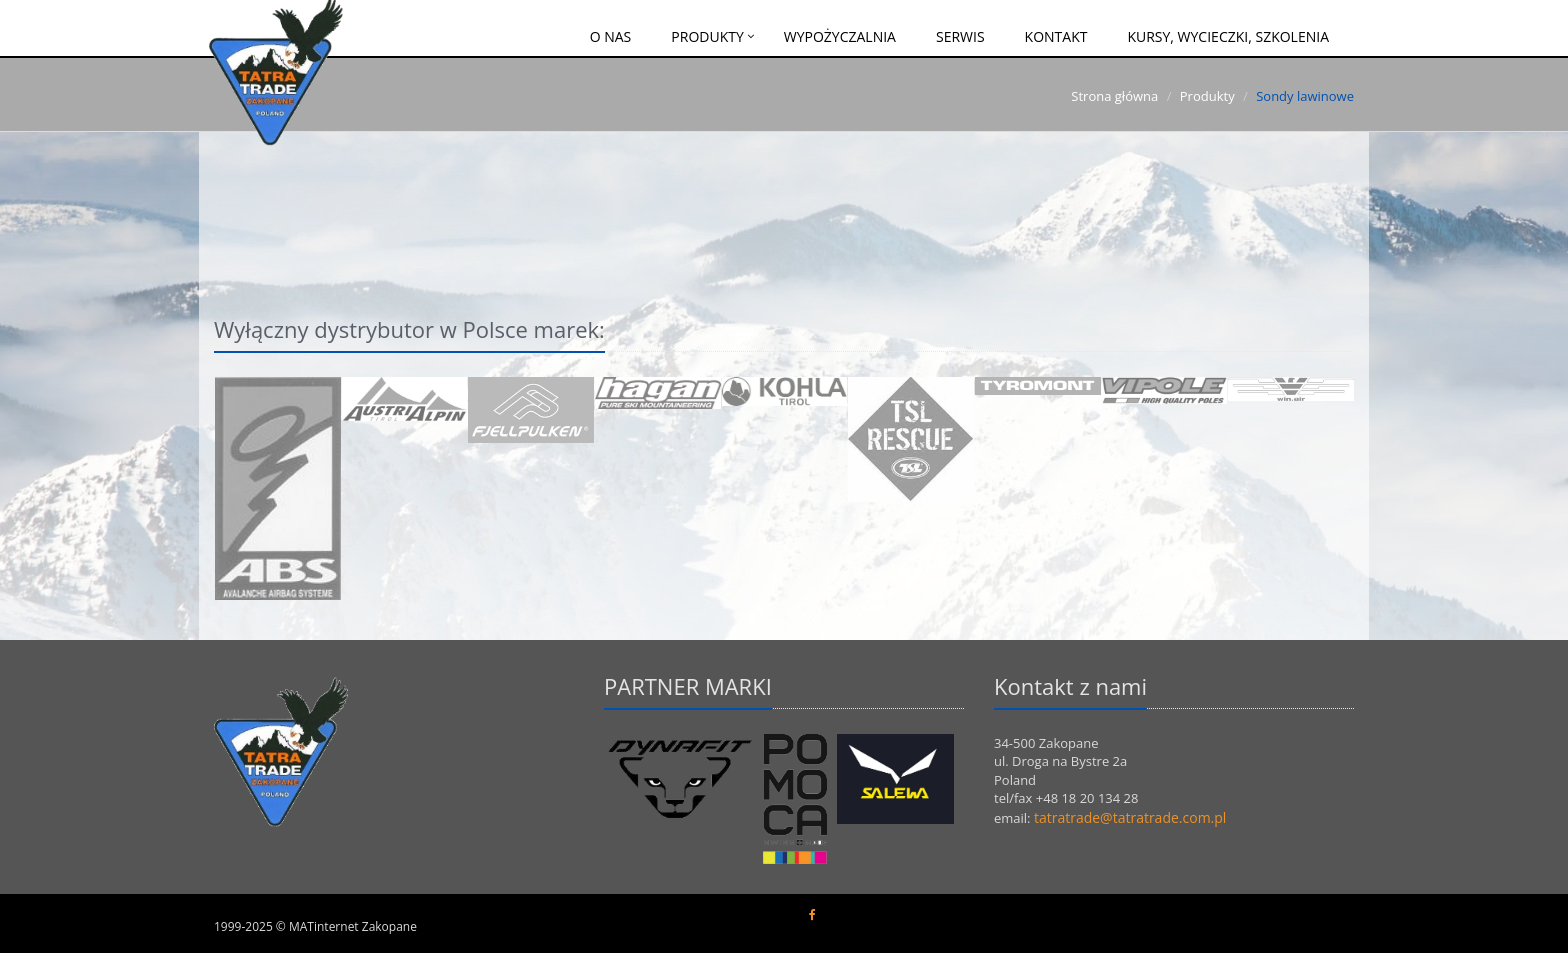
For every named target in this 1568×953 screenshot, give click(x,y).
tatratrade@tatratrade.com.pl (1130, 817)
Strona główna (1114, 96)
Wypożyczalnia (840, 36)
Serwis (960, 36)
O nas (611, 36)
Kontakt (1056, 36)
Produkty (707, 36)
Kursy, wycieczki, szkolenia (1228, 36)
